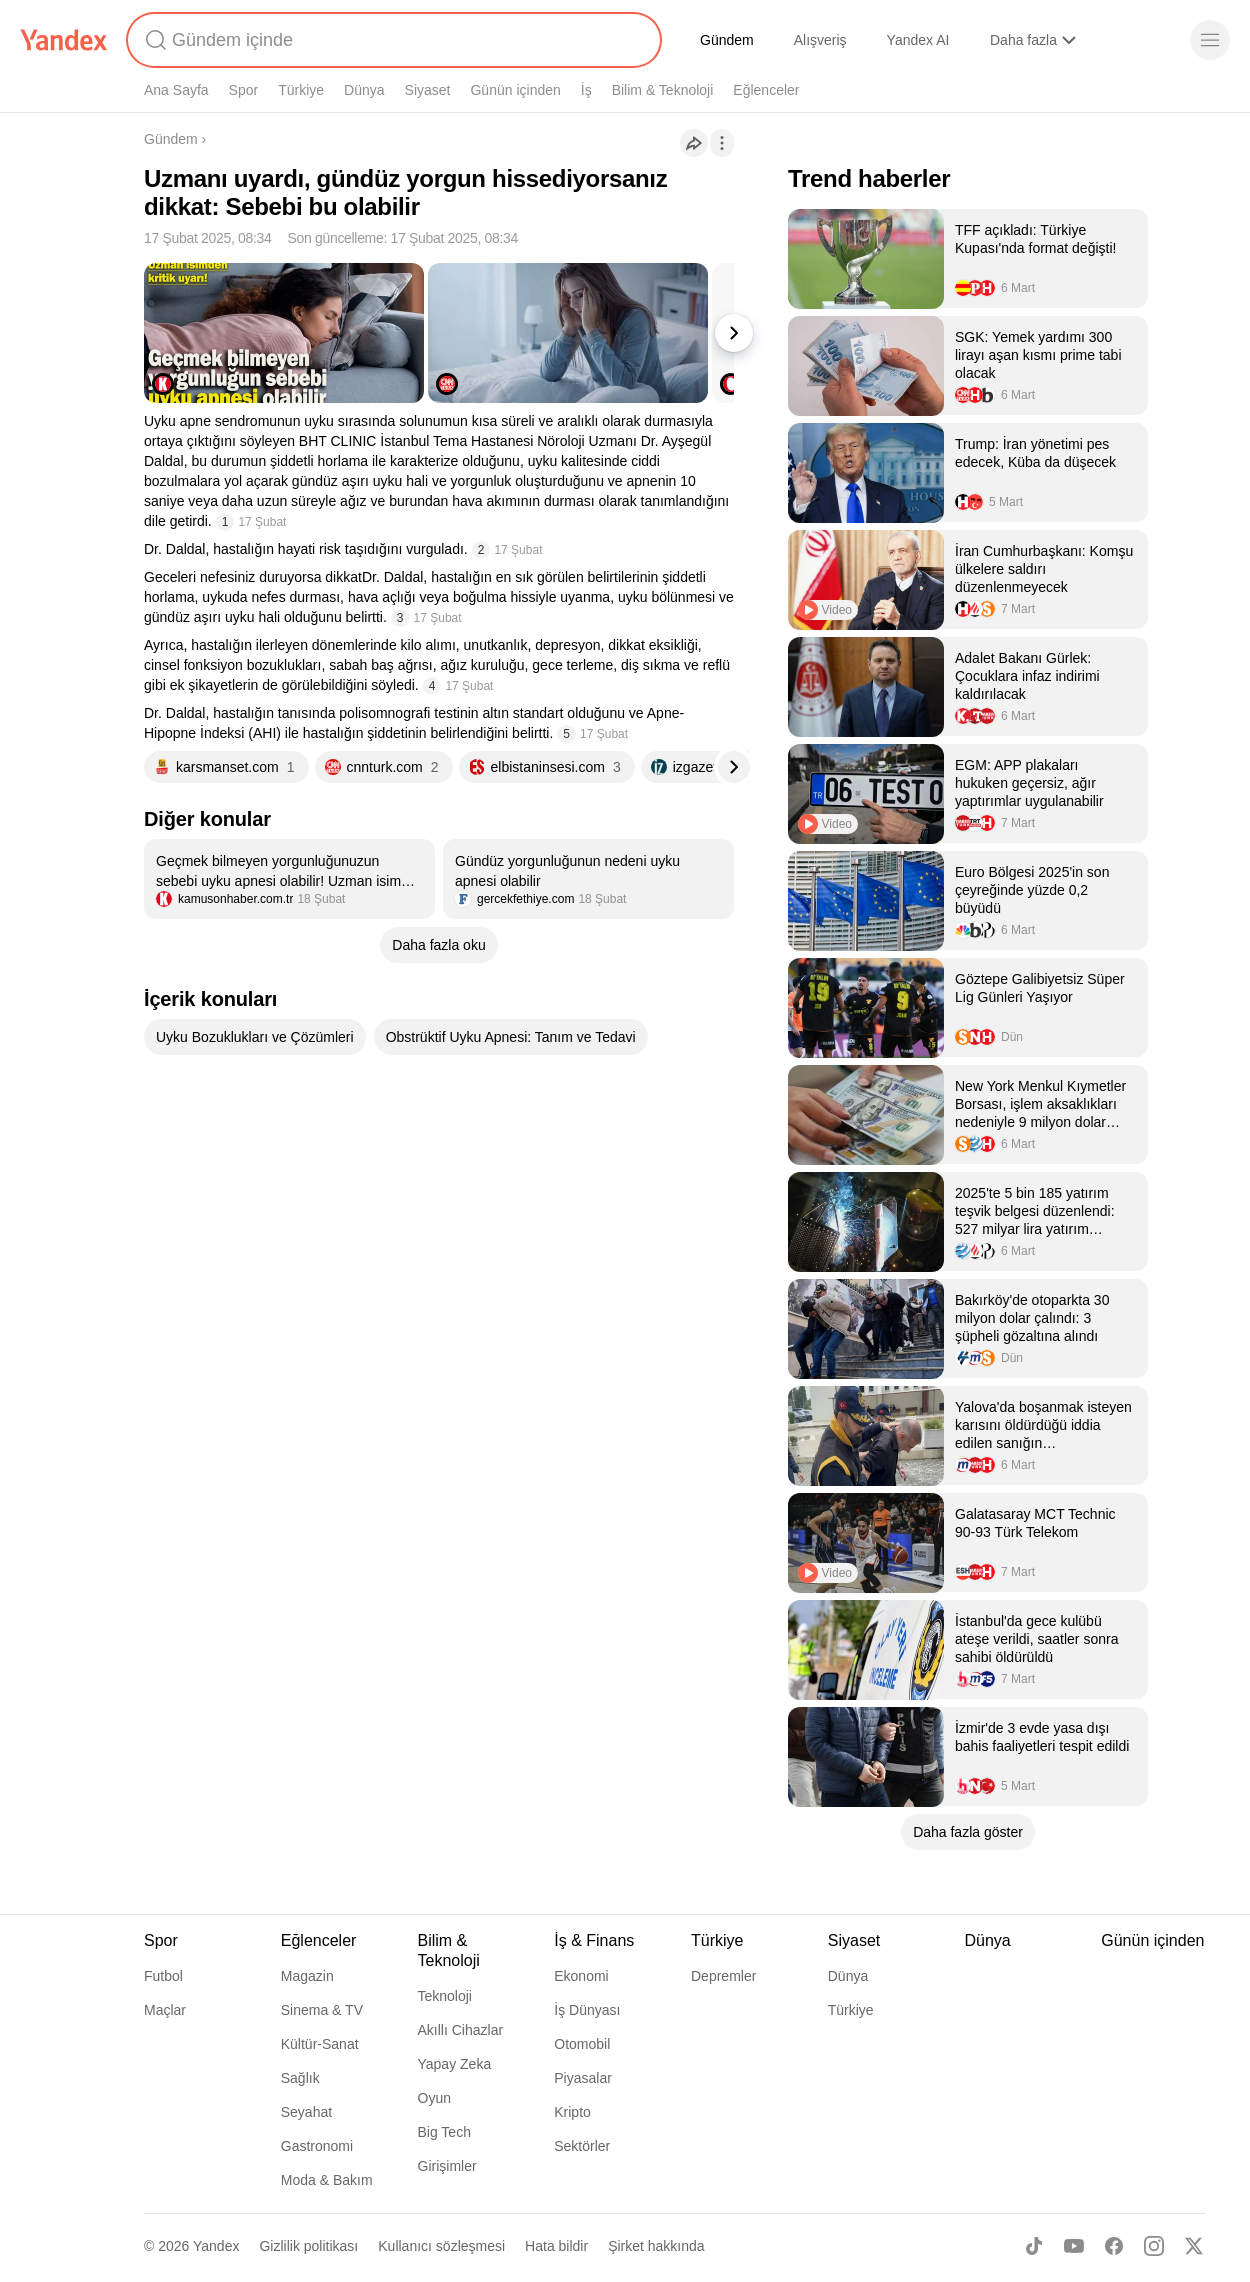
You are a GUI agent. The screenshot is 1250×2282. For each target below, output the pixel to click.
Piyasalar (583, 2078)
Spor (244, 90)
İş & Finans (594, 1940)
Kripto (572, 2112)
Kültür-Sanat (320, 2044)
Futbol (163, 1976)
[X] (1194, 2246)
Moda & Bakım (327, 2180)
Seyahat (306, 2112)
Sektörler (582, 2146)
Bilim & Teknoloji (663, 90)
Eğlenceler (766, 90)
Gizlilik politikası (308, 2246)
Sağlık (300, 2078)
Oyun (434, 2098)
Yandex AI (918, 40)
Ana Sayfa (176, 90)
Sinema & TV (322, 2010)
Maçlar (165, 2010)
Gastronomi (317, 2146)
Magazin (307, 1976)
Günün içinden (515, 90)
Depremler (723, 1976)
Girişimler (447, 2166)
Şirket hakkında (656, 2246)
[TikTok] (1034, 2246)
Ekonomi (581, 1976)
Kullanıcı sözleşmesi (441, 2246)
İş (586, 90)
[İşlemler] (722, 143)
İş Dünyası (587, 2010)
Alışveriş (820, 40)
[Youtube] (1074, 2246)
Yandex (216, 2246)
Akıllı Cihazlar (461, 2030)
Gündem (727, 40)
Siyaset (428, 90)
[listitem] (289, 879)
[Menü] (1210, 40)
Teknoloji (445, 1996)
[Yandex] (64, 40)
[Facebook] (1114, 2246)
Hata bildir (556, 2246)
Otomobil (582, 2044)
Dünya (364, 90)
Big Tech (444, 2132)
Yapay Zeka (455, 2064)
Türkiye (301, 90)
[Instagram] (1154, 2246)
